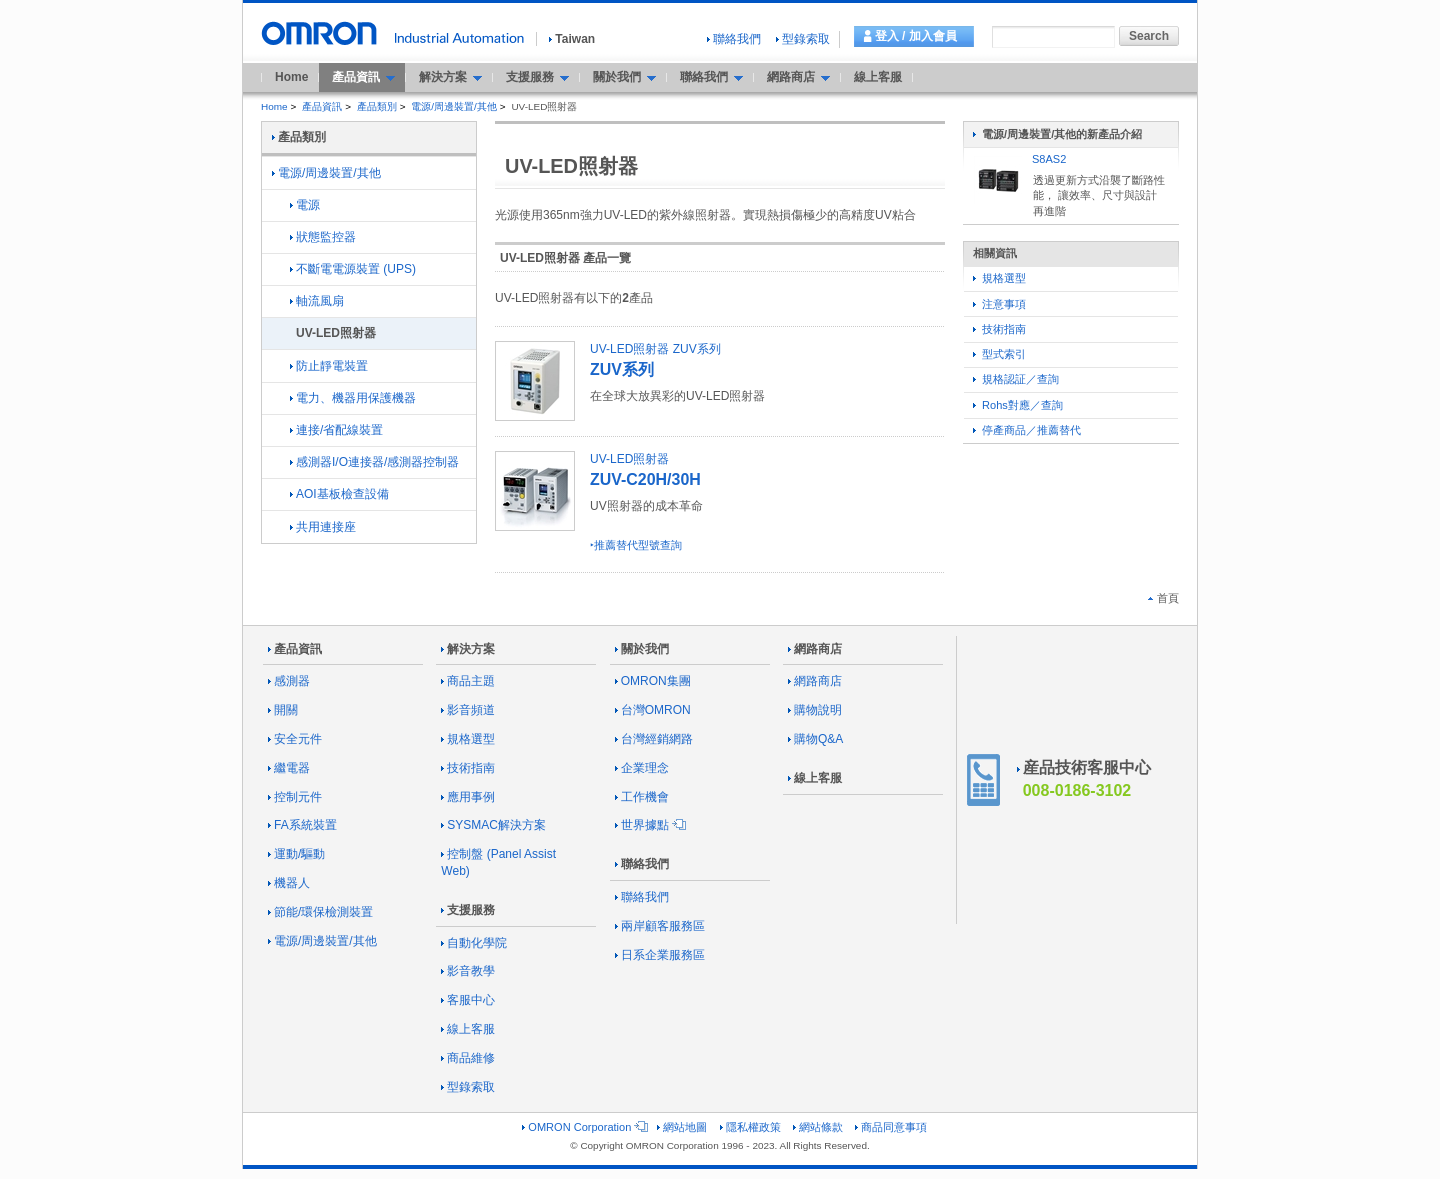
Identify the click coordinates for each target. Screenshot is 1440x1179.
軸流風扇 (317, 301)
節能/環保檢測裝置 (320, 912)
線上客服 (878, 77)
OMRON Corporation (583, 1127)
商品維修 (468, 1058)
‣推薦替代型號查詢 (636, 545)
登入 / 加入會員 (916, 36)
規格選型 (999, 278)
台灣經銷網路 (654, 739)
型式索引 (999, 354)
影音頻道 (468, 710)
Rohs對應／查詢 (1018, 405)
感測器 (289, 681)
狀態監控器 (323, 237)
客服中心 (468, 1000)
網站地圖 (682, 1127)
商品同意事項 (891, 1127)
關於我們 (642, 649)
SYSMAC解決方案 (493, 825)
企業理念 (642, 768)
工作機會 (642, 797)
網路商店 (815, 649)
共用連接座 (323, 527)
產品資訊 (322, 106)
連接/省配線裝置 (336, 430)
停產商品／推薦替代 (1027, 430)
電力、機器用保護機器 (353, 398)
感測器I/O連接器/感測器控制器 (374, 462)
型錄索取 (803, 39)
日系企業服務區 (660, 955)
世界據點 (649, 825)
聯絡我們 (734, 39)
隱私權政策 (750, 1127)
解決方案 (468, 649)
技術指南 (999, 329)
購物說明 (815, 710)
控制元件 (295, 797)
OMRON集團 (653, 681)
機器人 (289, 883)
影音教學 (468, 971)
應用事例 (468, 797)
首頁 (1163, 598)
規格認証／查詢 (1016, 379)
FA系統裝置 (302, 825)
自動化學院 (474, 943)
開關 (283, 710)
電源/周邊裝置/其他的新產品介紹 (1057, 134)
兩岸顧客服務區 (660, 926)
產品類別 (377, 106)
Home (291, 77)
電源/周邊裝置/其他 (454, 106)
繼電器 (289, 768)
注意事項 (999, 304)
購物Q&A (815, 739)
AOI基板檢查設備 (339, 494)
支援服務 (468, 910)
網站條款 (818, 1127)
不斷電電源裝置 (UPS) (353, 269)
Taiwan (572, 39)
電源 (305, 205)
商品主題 (468, 681)
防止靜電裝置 (329, 366)
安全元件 (295, 739)
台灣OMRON (653, 710)
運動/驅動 (296, 854)
